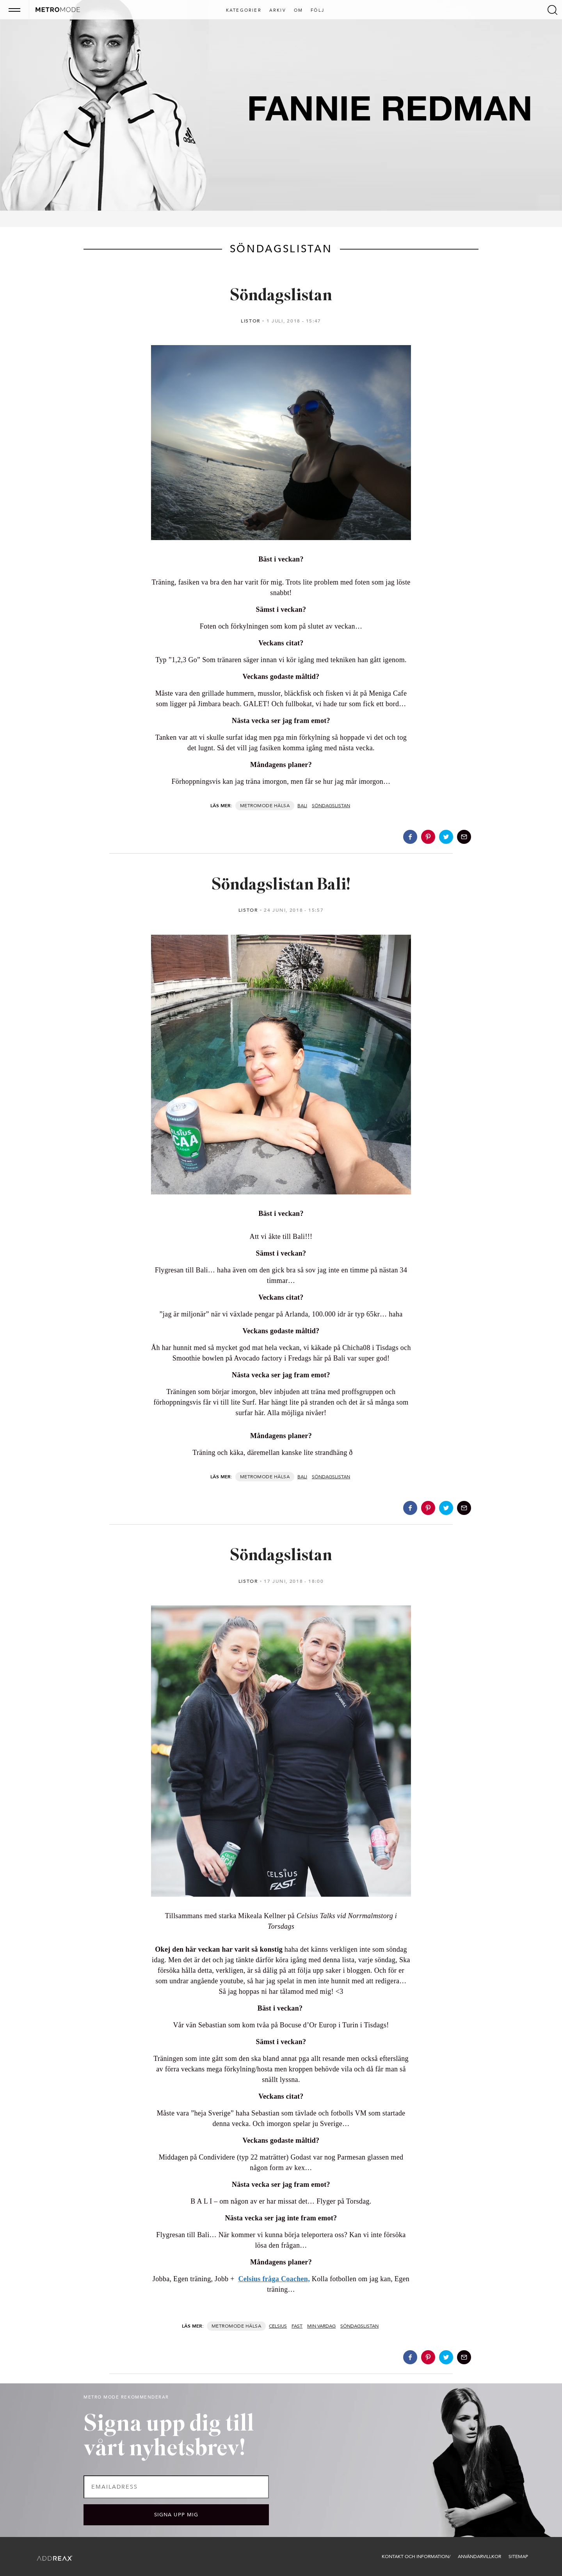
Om (298, 10)
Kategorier (243, 10)
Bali (302, 806)
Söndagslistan (281, 296)
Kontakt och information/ (416, 2556)
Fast (297, 2326)
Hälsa (282, 806)
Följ (317, 10)
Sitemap (518, 2556)
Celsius (278, 2326)
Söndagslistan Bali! (281, 885)
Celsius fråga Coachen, (274, 2279)
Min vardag (321, 2326)
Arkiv (277, 10)
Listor (250, 321)
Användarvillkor (479, 2556)
